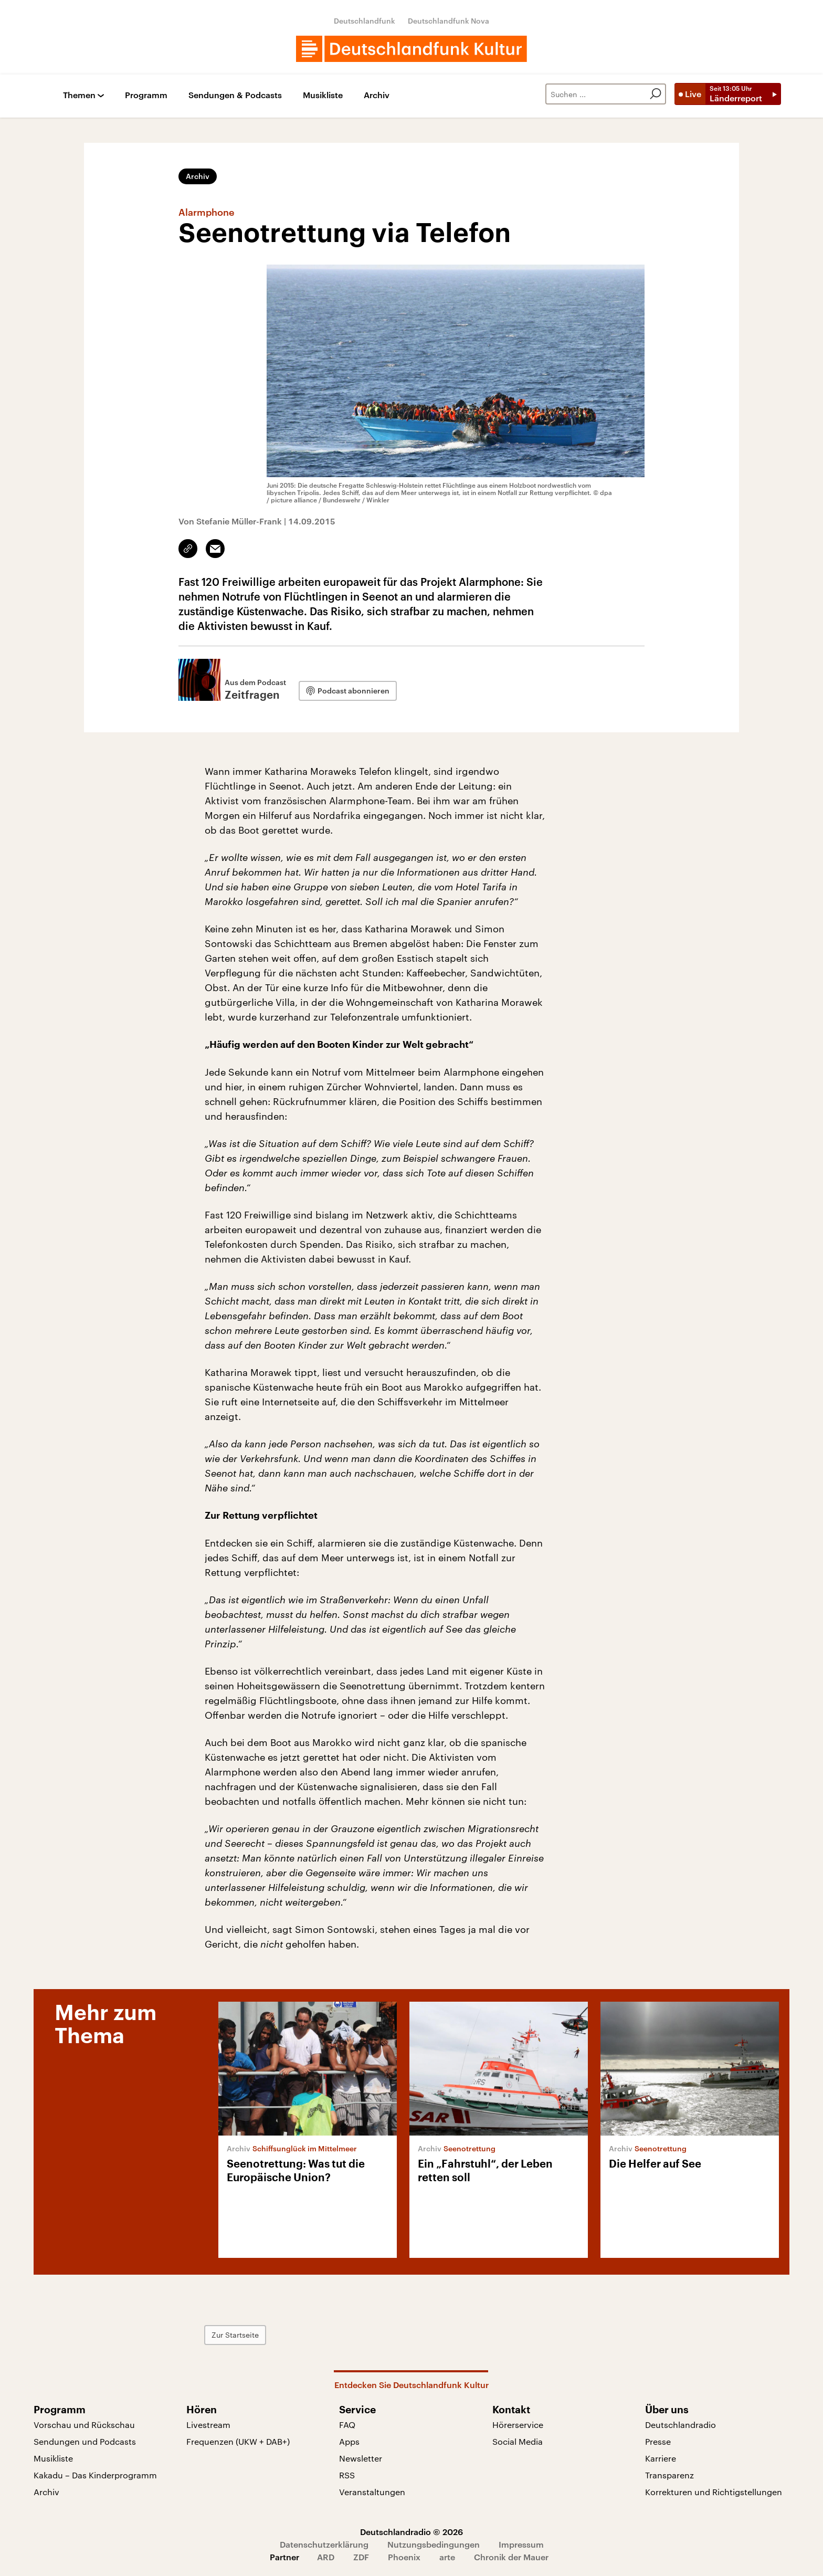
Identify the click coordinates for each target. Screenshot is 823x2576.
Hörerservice (517, 2425)
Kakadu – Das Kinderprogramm (95, 2475)
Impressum (521, 2544)
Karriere (660, 2458)
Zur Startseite (235, 2334)
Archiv (376, 95)
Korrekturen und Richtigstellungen (713, 2492)
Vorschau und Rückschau (84, 2425)
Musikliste (323, 95)
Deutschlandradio (680, 2425)
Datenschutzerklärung (324, 2544)
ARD (325, 2557)
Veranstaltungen (372, 2492)
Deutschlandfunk (364, 20)
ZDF (361, 2557)
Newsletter (360, 2458)
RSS (347, 2475)
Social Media (517, 2441)
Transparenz (669, 2475)
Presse (658, 2441)
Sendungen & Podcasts (235, 95)
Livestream (208, 2425)
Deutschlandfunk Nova (448, 20)
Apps (349, 2441)
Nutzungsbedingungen (433, 2544)
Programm (146, 95)
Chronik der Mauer (511, 2557)
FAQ (347, 2425)
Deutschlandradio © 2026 (411, 2532)
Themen (79, 95)
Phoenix (404, 2557)
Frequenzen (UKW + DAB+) (238, 2441)
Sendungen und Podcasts (85, 2441)
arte (447, 2557)
